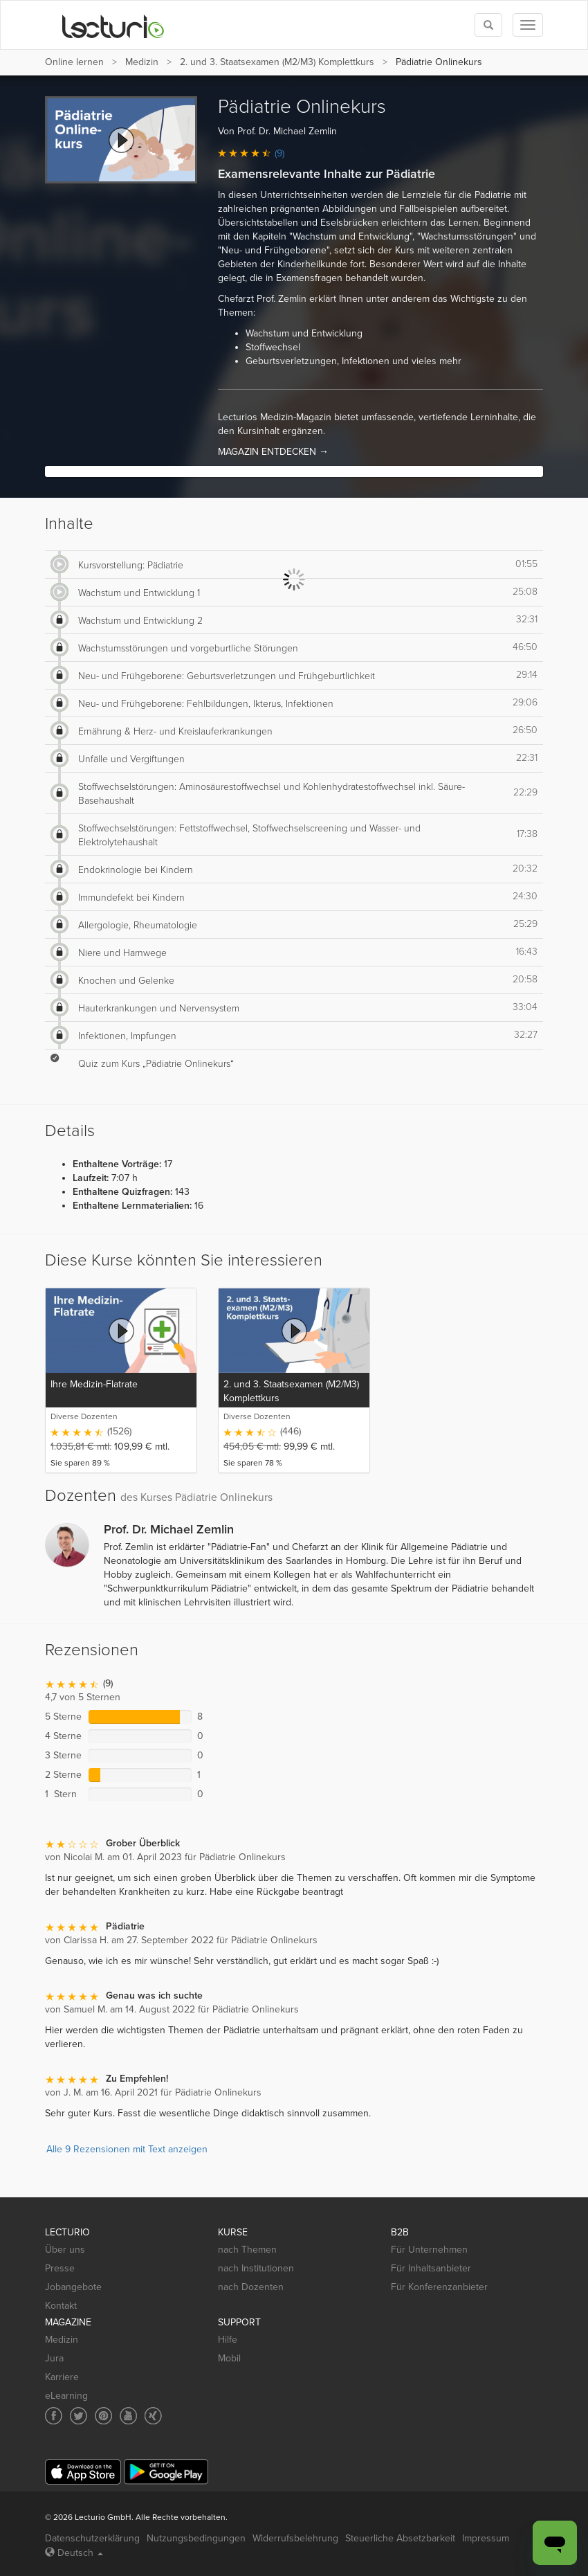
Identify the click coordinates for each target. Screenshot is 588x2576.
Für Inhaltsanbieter (431, 2268)
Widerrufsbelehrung (295, 2538)
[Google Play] (166, 2472)
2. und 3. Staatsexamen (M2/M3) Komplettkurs (277, 62)
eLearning (66, 2396)
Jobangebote (73, 2287)
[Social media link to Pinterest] (103, 2415)
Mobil (229, 2358)
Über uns (65, 2249)
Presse (60, 2268)
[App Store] (83, 2472)
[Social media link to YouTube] (128, 2415)
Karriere (62, 2377)
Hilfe (227, 2339)
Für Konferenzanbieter (439, 2287)
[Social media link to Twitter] (78, 2415)
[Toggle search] (488, 25)
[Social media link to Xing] (153, 2415)
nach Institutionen (256, 2268)
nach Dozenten (251, 2287)
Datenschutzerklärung (92, 2538)
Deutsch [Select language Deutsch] (74, 2553)
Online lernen (74, 62)
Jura (54, 2358)
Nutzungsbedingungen (196, 2538)
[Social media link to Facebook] (53, 2415)
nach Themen (247, 2249)
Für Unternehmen (429, 2249)
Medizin (141, 62)
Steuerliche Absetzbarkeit (400, 2538)
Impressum (485, 2538)
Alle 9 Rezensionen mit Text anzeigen (127, 2149)
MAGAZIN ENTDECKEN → (273, 452)
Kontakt (61, 2306)
